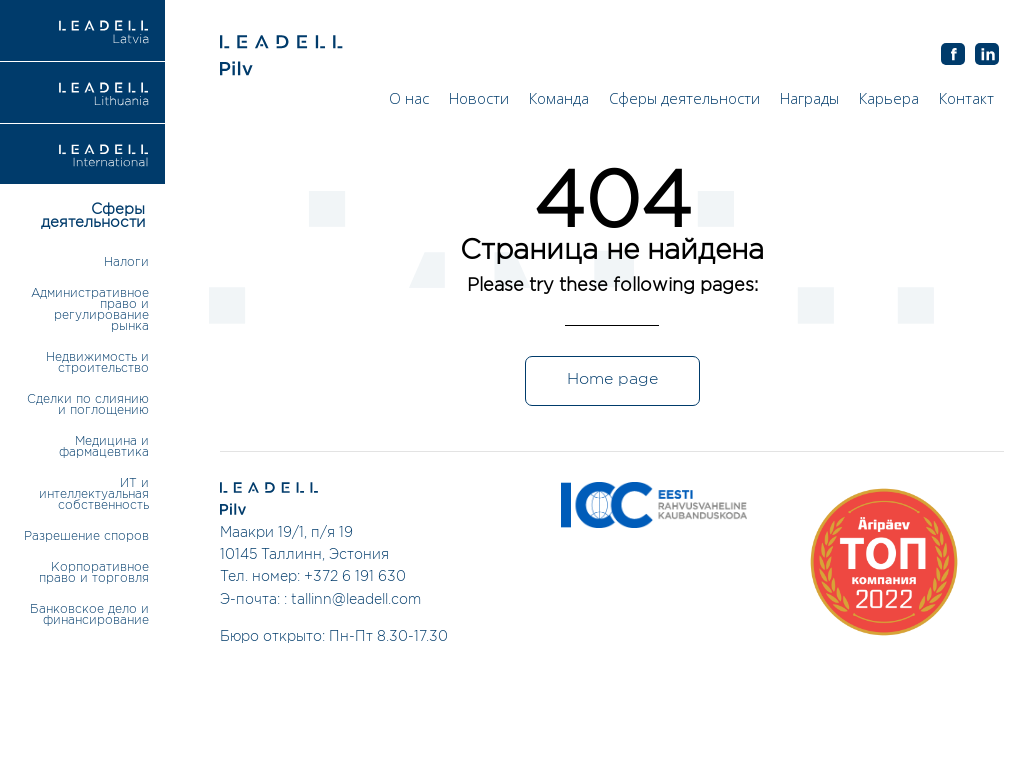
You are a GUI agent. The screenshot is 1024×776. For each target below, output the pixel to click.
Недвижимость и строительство (97, 363)
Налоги (126, 262)
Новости (479, 98)
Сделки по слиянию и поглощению (88, 405)
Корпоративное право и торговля (94, 573)
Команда (559, 98)
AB (987, 55)
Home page (612, 379)
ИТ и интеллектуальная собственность (94, 494)
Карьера (889, 98)
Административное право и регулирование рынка (90, 310)
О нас (409, 98)
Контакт (966, 98)
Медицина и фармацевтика (104, 447)
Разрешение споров (86, 536)
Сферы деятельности (684, 98)
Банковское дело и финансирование (89, 615)
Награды (809, 98)
